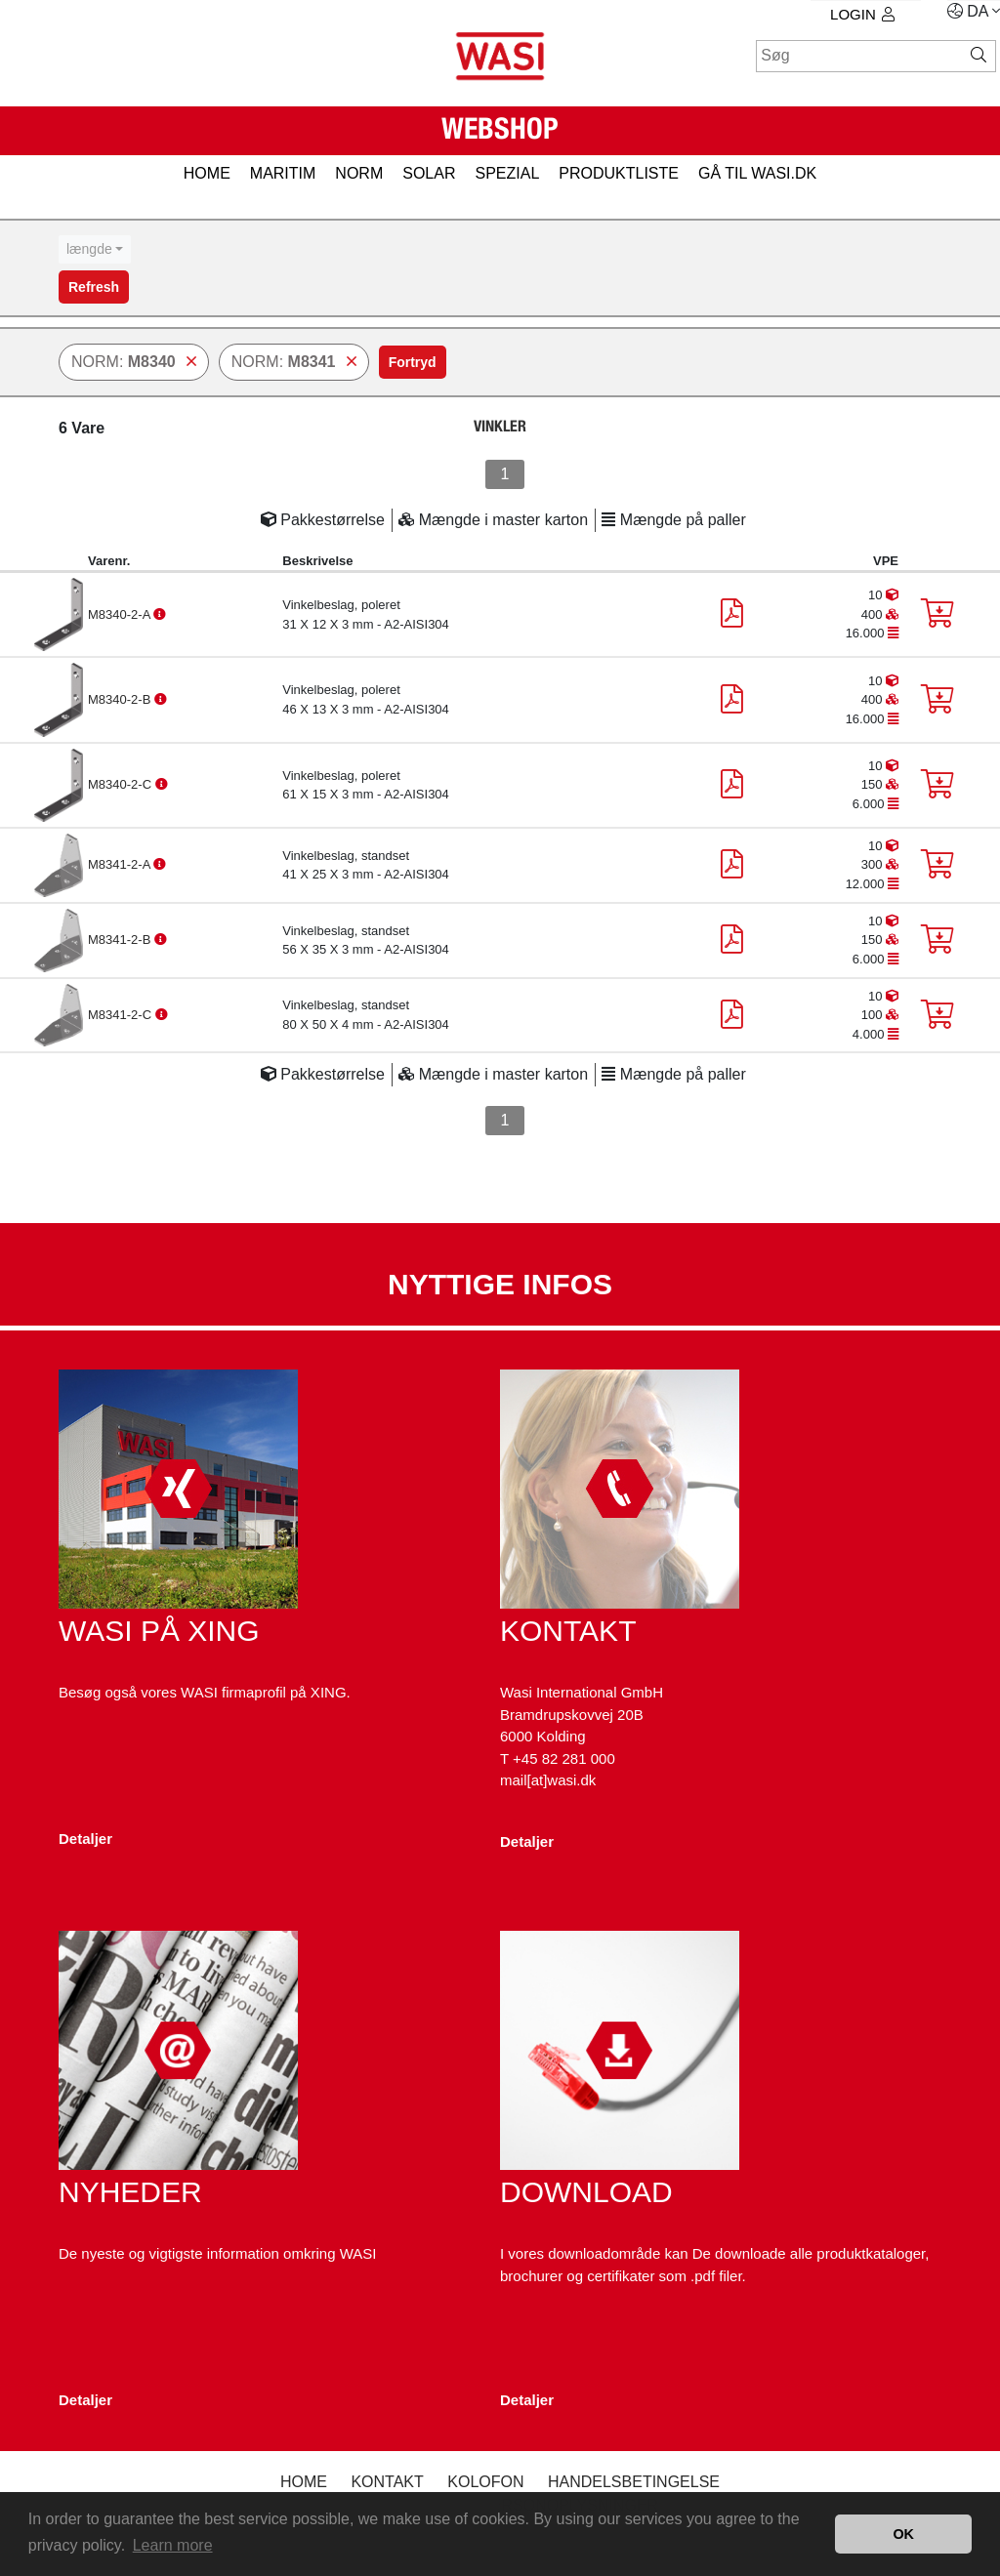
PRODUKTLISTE (619, 173)
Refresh (93, 287)
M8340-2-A (120, 614)
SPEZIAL (507, 173)
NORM (359, 173)
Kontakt (387, 2482)
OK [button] (903, 2534)
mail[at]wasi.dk (548, 1780)
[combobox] (95, 249)
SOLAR (428, 173)
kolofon (485, 2482)
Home (303, 2482)
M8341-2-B (121, 939)
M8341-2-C (121, 1014)
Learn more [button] (173, 2545)
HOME (207, 173)
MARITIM (283, 173)
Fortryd (413, 362)
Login (862, 14)
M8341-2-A (120, 864)
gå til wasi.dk (757, 173)
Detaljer (85, 1838)
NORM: (133, 361)
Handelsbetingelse (634, 2482)
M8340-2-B (121, 699)
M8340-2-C (121, 784)
